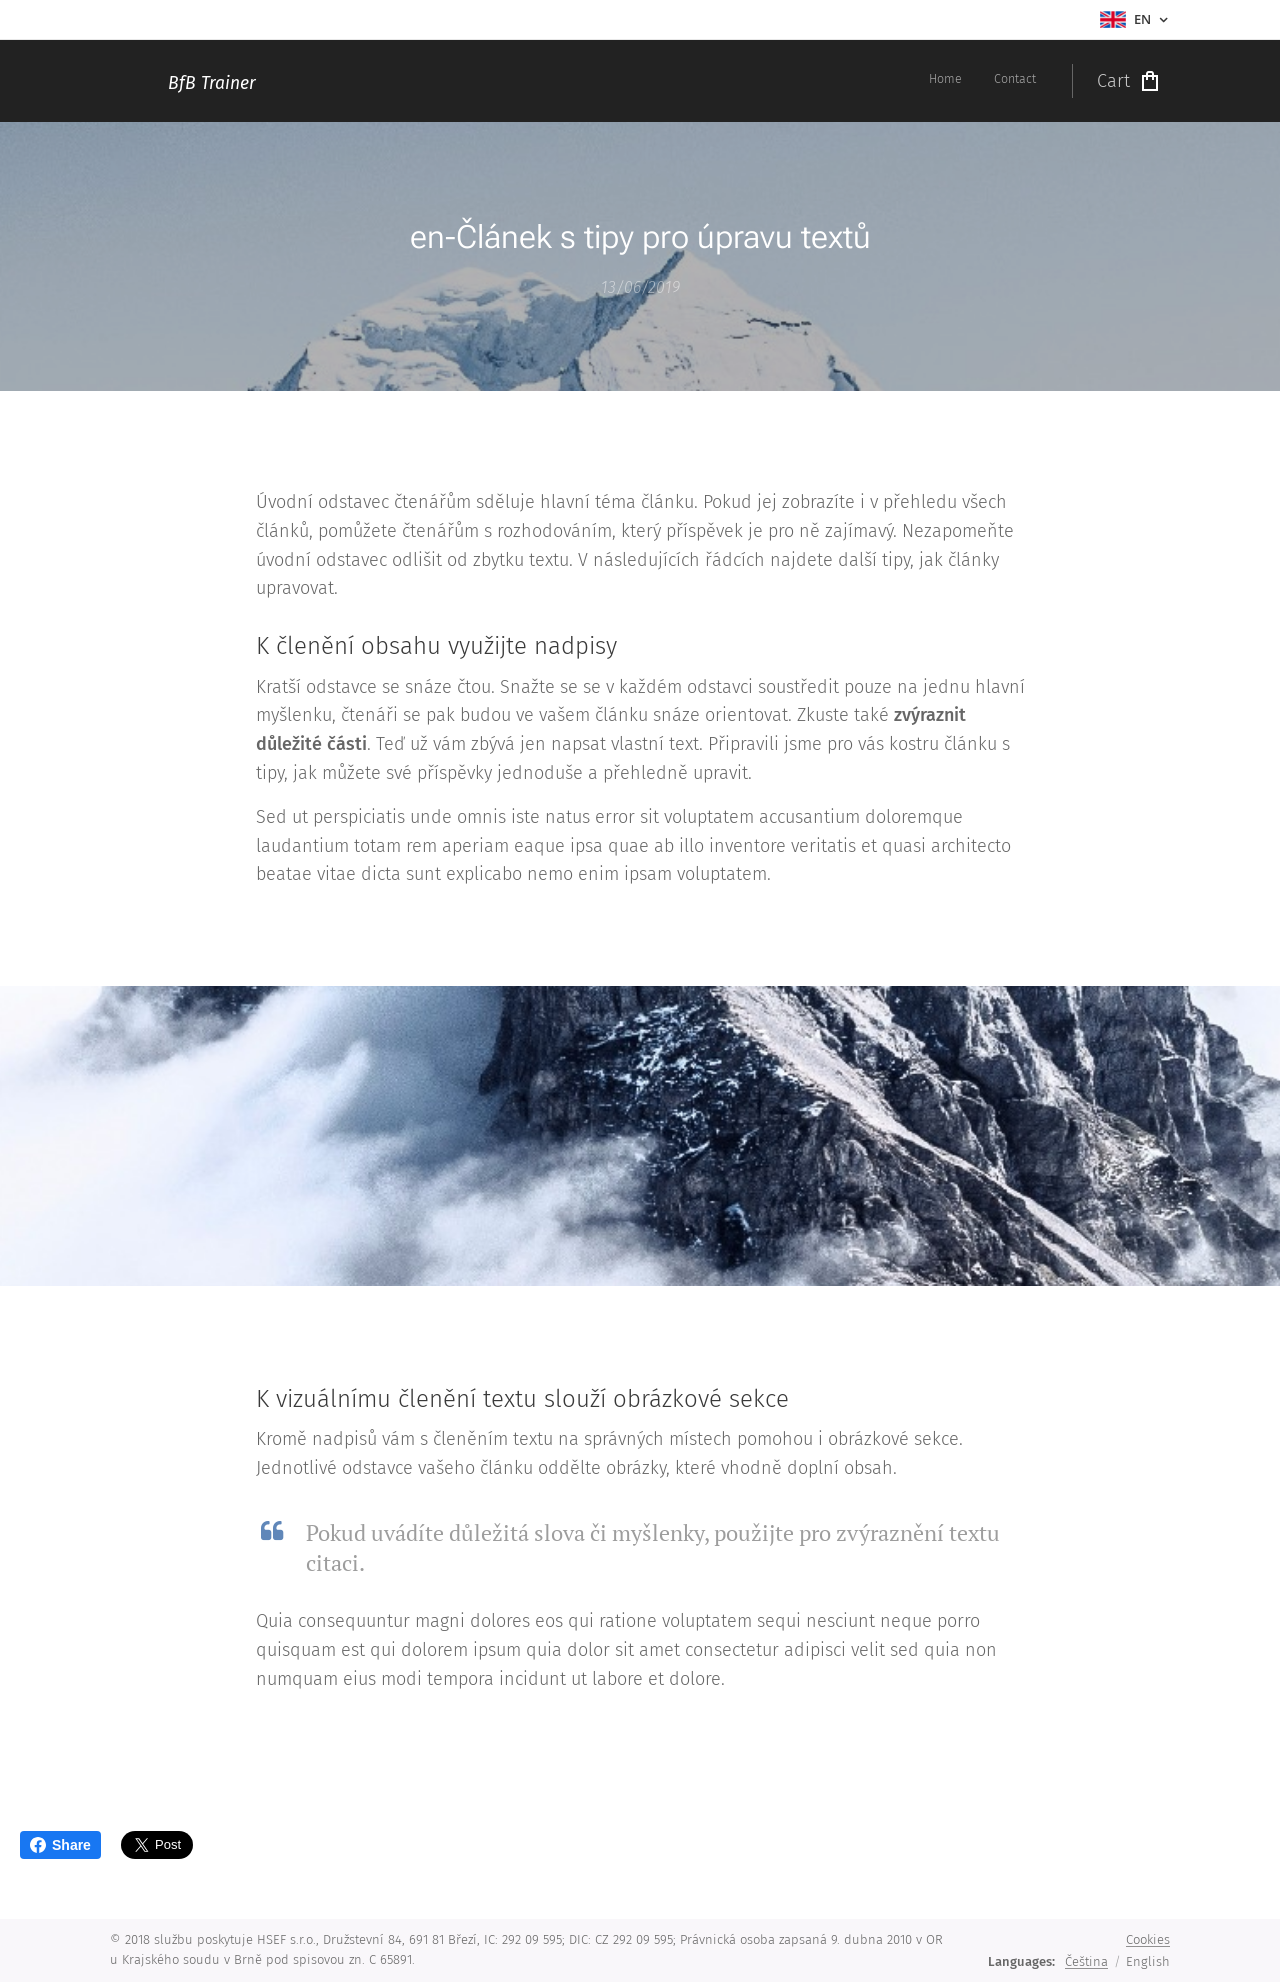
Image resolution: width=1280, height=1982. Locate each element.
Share (60, 1845)
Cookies (1148, 1939)
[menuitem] (1009, 81)
